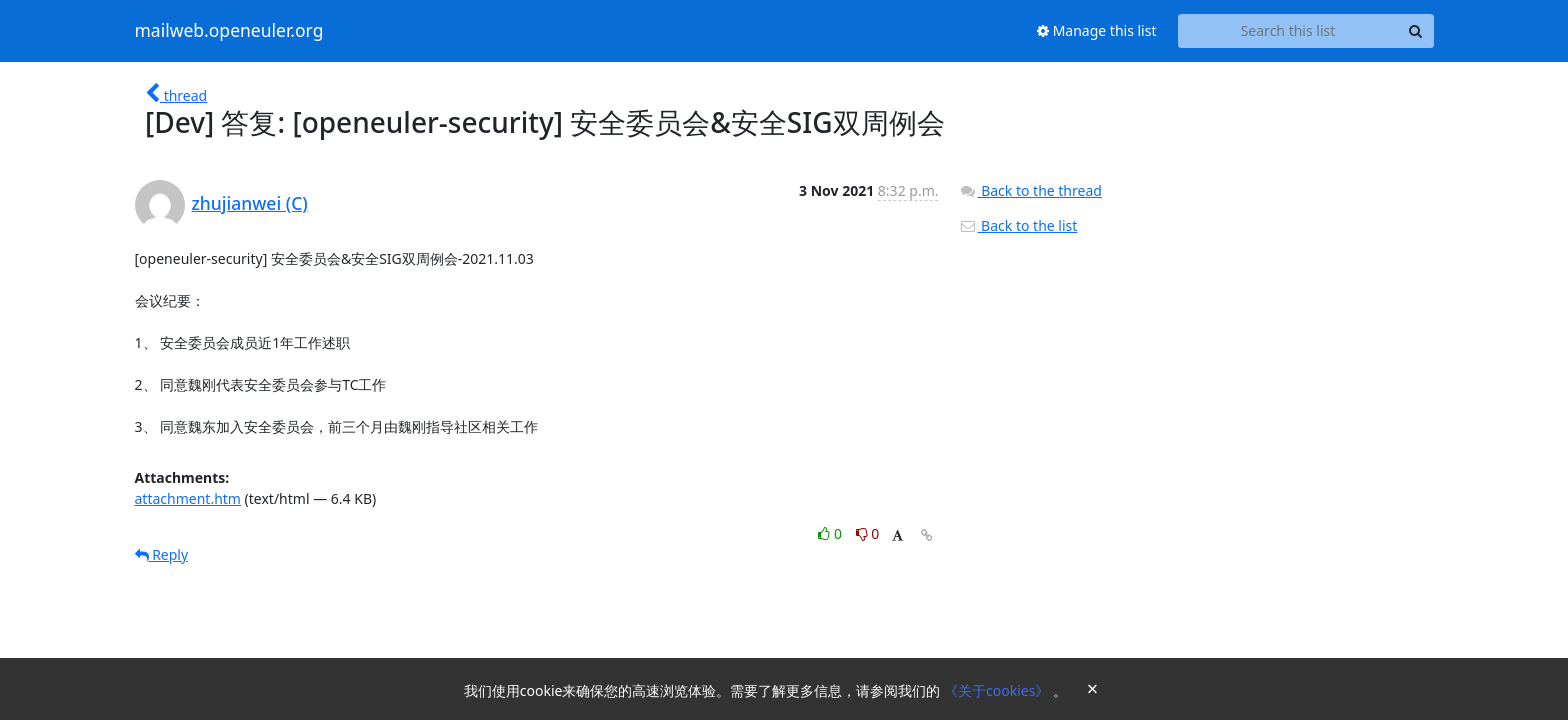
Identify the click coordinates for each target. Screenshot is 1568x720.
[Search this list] (1288, 31)
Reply (162, 554)
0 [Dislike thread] (868, 533)
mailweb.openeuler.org (229, 31)
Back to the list (1018, 225)
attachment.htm (188, 498)
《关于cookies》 (998, 690)
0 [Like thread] (831, 533)
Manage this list (1097, 30)
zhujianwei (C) (250, 203)
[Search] (1416, 31)
